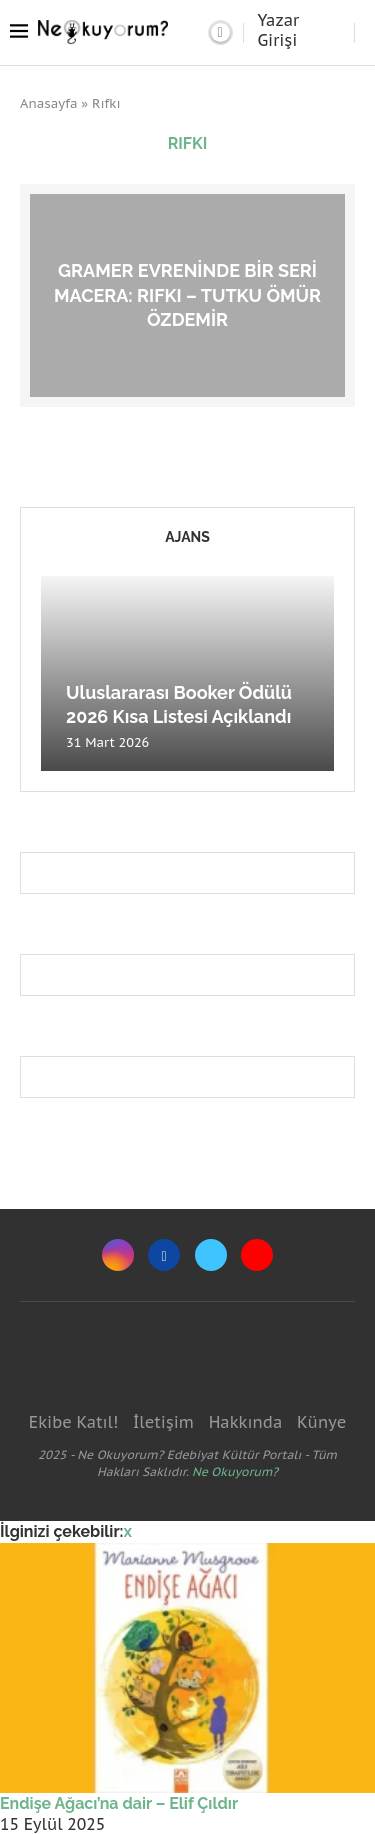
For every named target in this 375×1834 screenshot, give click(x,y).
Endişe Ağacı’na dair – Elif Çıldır (119, 1803)
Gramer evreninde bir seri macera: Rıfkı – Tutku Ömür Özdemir (187, 295)
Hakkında (246, 1422)
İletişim (163, 1422)
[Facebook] (164, 1255)
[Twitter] (211, 1255)
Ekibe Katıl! (73, 1422)
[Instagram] (118, 1255)
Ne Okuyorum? (235, 1471)
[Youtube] (257, 1255)
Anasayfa (49, 103)
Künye (321, 1422)
